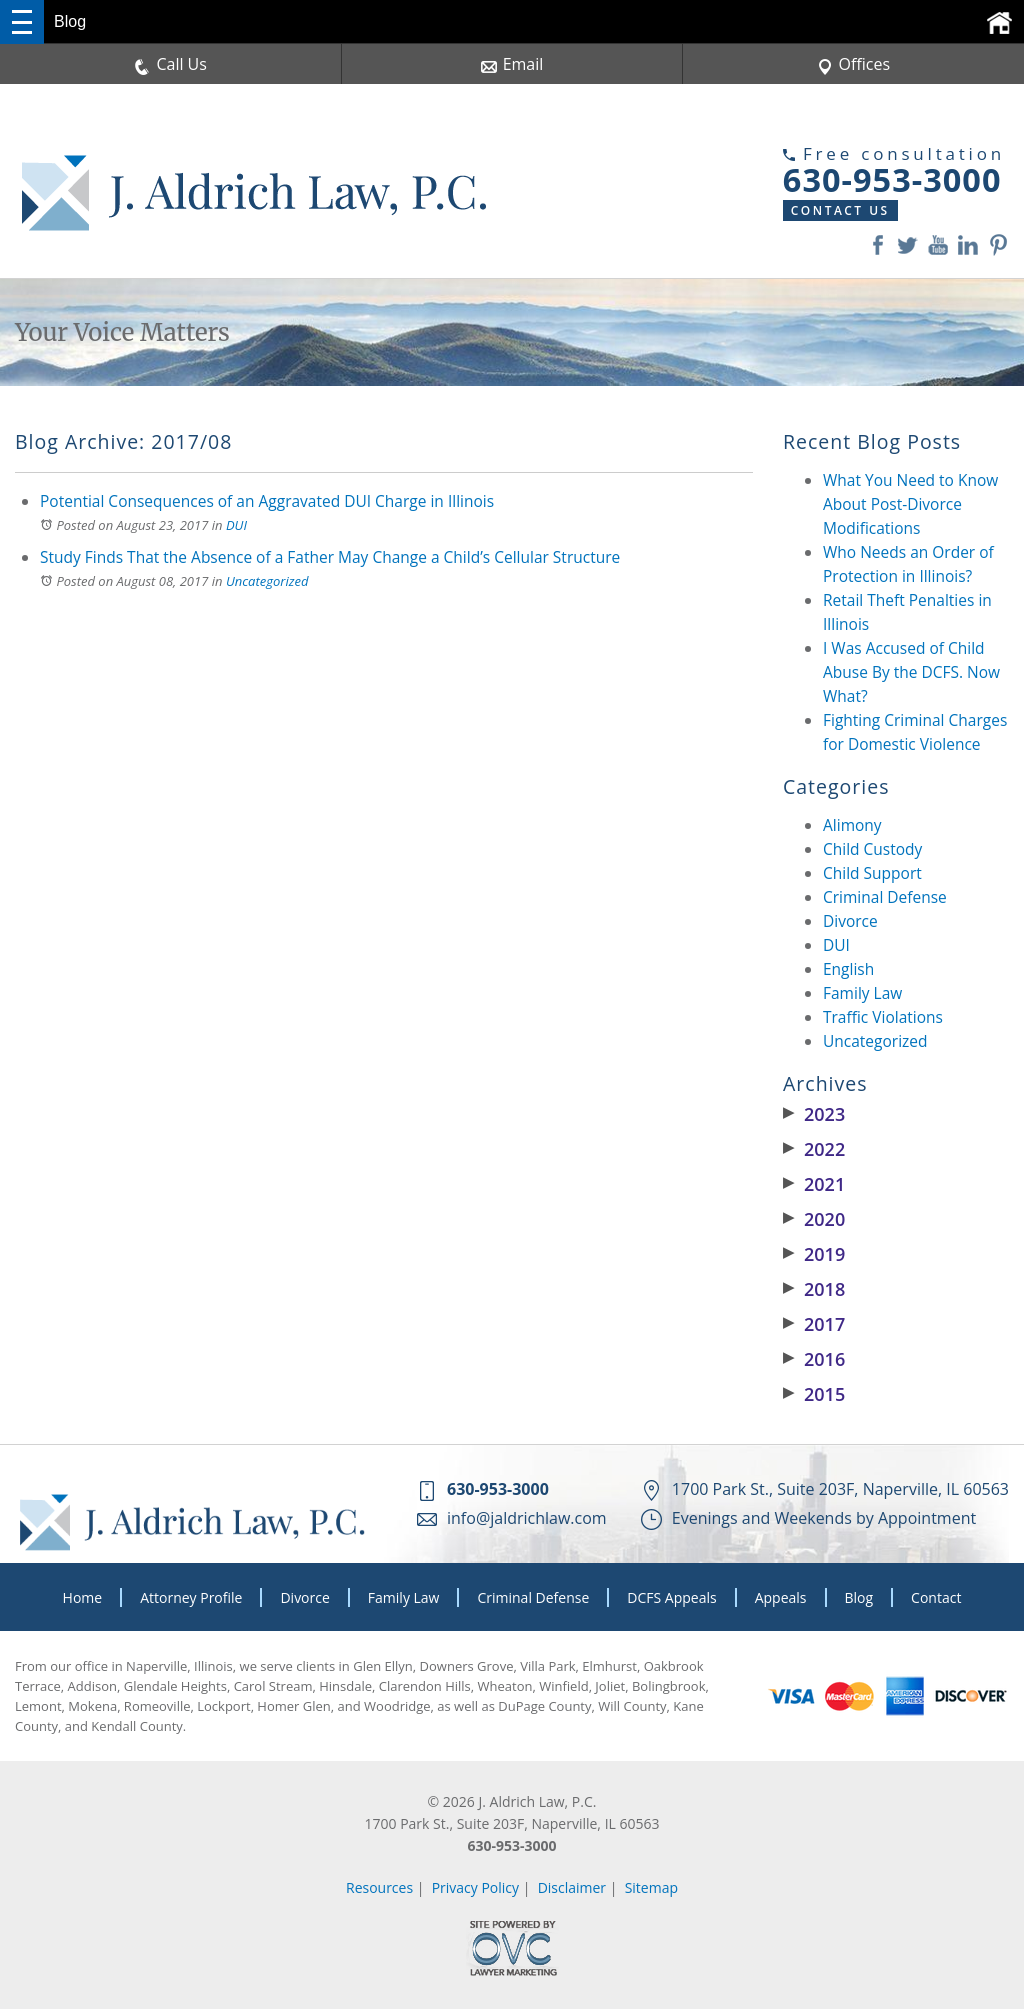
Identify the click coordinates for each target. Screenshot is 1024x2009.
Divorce (850, 921)
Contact (936, 1597)
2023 (814, 1114)
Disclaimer (572, 1887)
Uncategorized (267, 581)
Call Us (170, 64)
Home (83, 1597)
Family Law (862, 993)
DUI (236, 525)
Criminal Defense (885, 897)
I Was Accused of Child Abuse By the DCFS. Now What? (911, 672)
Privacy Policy (475, 1887)
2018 (814, 1289)
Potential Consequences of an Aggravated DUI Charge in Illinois (267, 501)
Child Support (872, 873)
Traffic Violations (883, 1017)
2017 (814, 1324)
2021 (814, 1184)
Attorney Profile (191, 1597)
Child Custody (872, 849)
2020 (814, 1219)
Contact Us (800, 210)
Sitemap (651, 1887)
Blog (859, 1597)
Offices (854, 64)
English (848, 969)
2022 (814, 1149)
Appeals (781, 1597)
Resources (379, 1887)
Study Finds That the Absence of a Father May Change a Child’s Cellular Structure (330, 557)
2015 (814, 1394)
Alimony (852, 825)
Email (512, 64)
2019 (814, 1254)
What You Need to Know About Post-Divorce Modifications (910, 504)
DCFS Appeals (671, 1597)
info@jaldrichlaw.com (527, 1518)
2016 (814, 1359)
